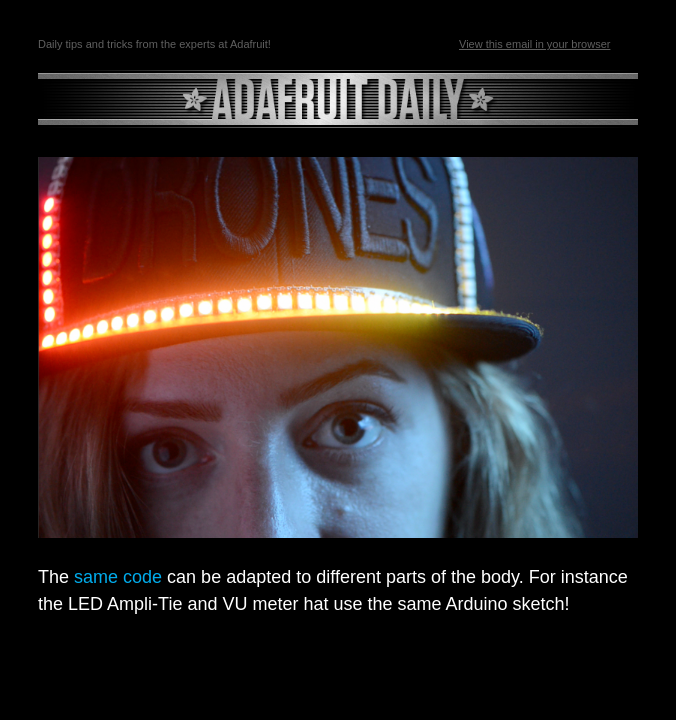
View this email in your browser (534, 44)
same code (118, 577)
